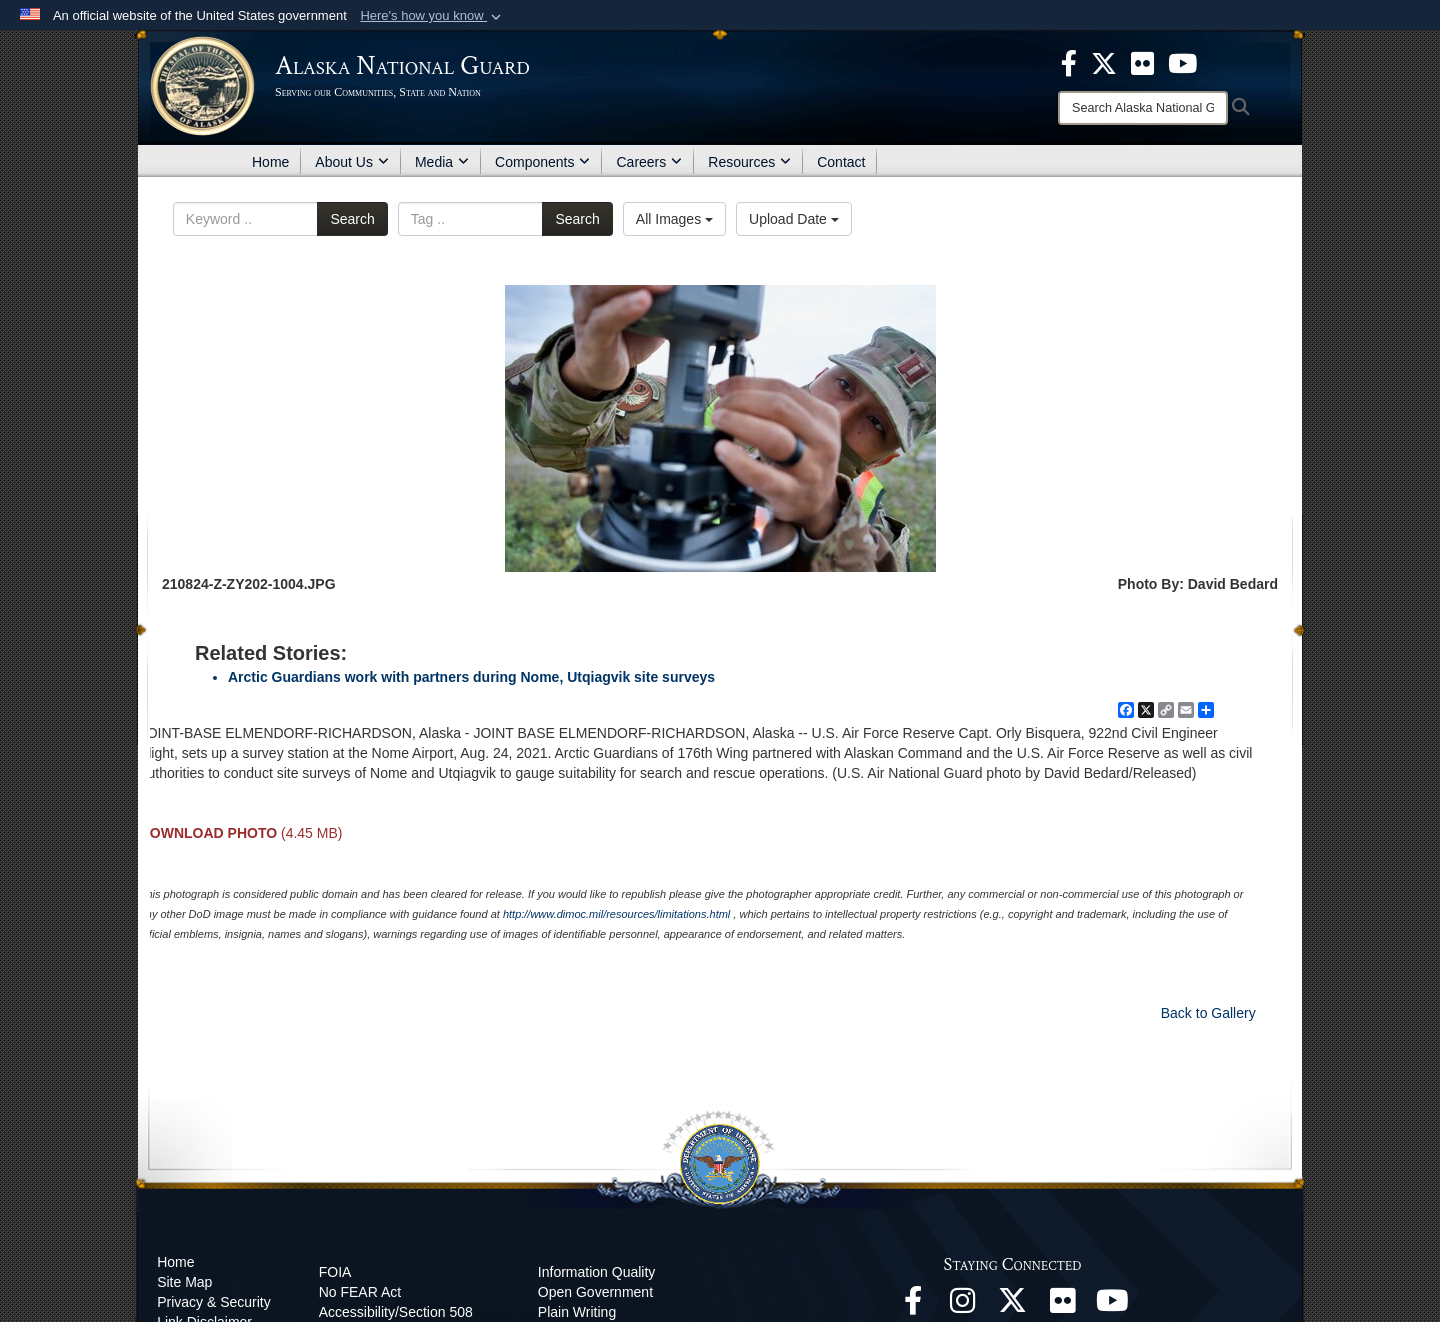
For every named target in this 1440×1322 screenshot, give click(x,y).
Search (352, 219)
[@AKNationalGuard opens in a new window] (1013, 1306)
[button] (432, 16)
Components (542, 162)
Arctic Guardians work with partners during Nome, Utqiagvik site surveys (471, 677)
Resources (749, 162)
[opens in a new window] (1069, 62)
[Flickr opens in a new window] (1063, 1306)
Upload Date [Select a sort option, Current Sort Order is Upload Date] (794, 219)
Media (442, 162)
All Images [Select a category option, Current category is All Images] (674, 219)
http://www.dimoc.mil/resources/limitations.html (616, 914)
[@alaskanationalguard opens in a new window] (963, 1306)
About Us (352, 162)
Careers (649, 162)
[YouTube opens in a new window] (1113, 1306)
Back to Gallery (1208, 1013)
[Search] (1143, 108)
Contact (841, 162)
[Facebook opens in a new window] (913, 1306)
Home (270, 162)
